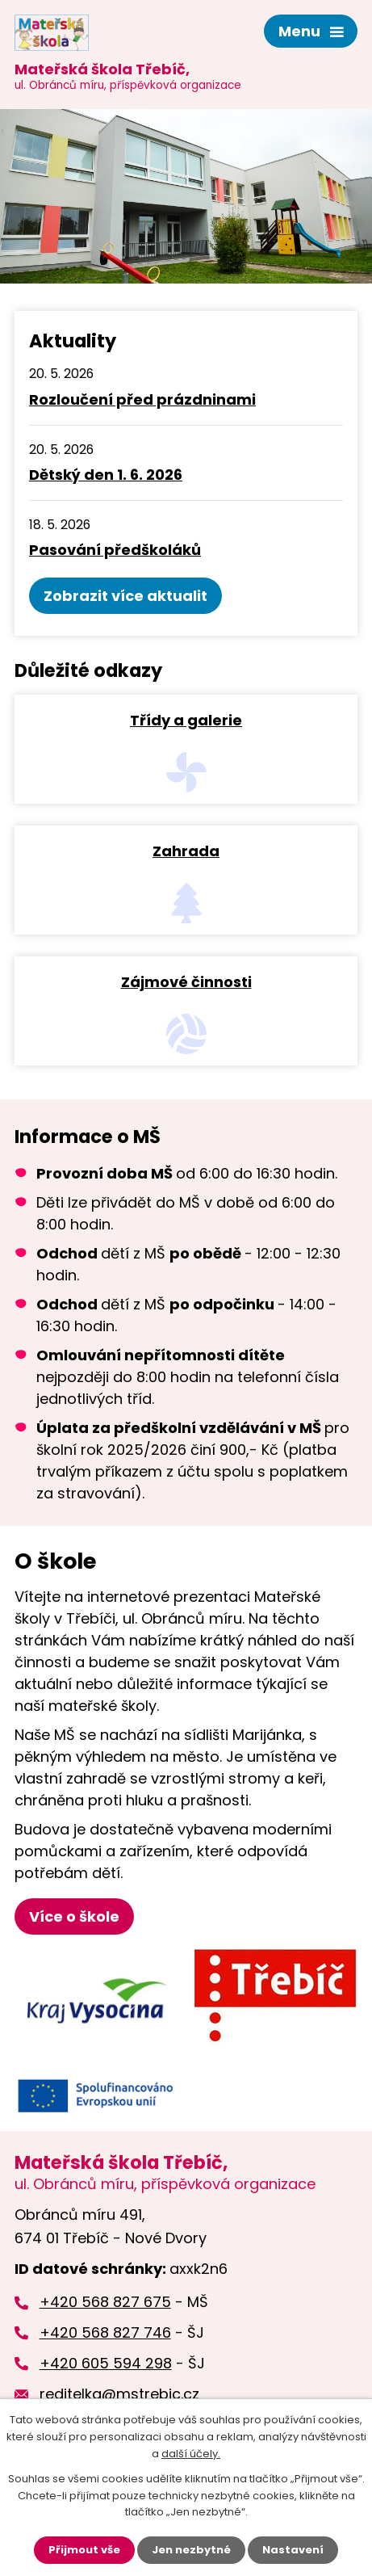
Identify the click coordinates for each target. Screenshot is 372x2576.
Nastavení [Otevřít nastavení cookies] (293, 2549)
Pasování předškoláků (115, 550)
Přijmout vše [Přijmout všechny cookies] (84, 2549)
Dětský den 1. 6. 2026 (105, 474)
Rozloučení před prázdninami (142, 399)
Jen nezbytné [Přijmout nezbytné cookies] (191, 2549)
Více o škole (74, 1916)
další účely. (190, 2453)
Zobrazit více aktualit (125, 596)
